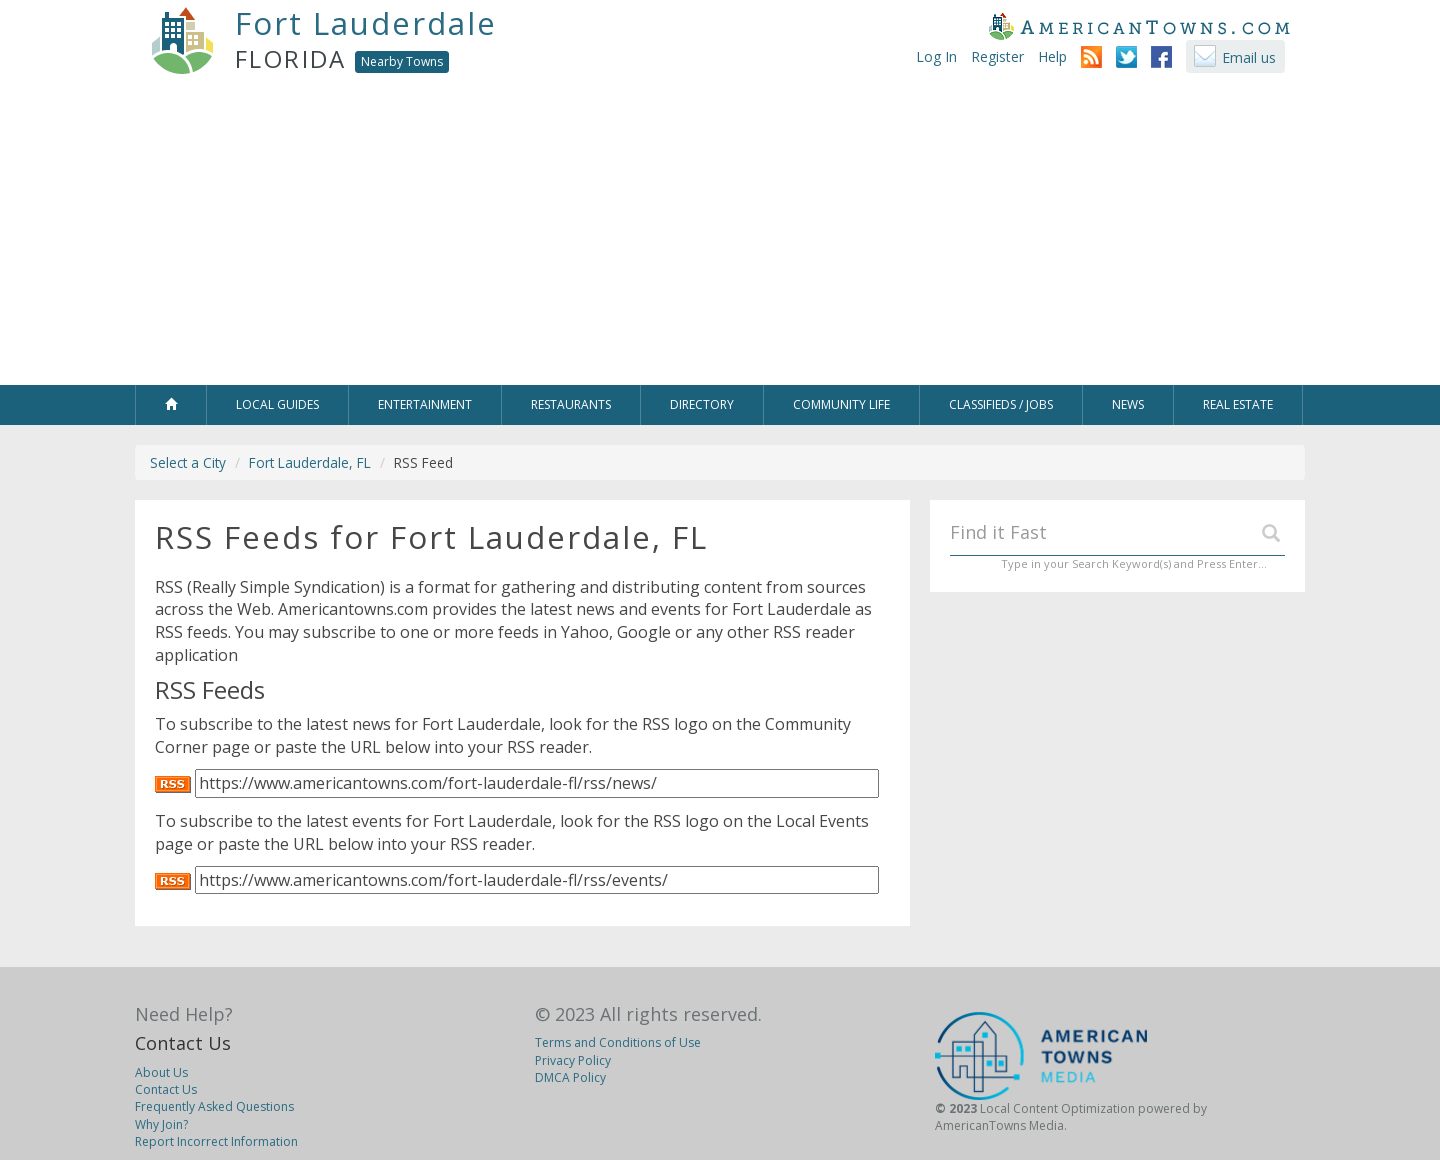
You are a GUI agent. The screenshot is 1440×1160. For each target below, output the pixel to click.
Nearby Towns (402, 61)
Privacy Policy (573, 1060)
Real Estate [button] (1238, 404)
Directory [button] (702, 404)
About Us (161, 1072)
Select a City (188, 462)
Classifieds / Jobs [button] (1001, 404)
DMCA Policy (570, 1077)
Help (1052, 56)
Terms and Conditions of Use (618, 1042)
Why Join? (161, 1124)
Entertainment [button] (425, 404)
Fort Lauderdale (366, 23)
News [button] (1128, 404)
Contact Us (183, 1043)
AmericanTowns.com (1139, 26)
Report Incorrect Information (216, 1141)
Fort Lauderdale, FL (310, 462)
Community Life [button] (841, 404)
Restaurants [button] (571, 404)
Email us (1249, 57)
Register (997, 56)
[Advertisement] (720, 235)
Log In (936, 56)
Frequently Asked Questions (214, 1106)
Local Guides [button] (277, 404)
